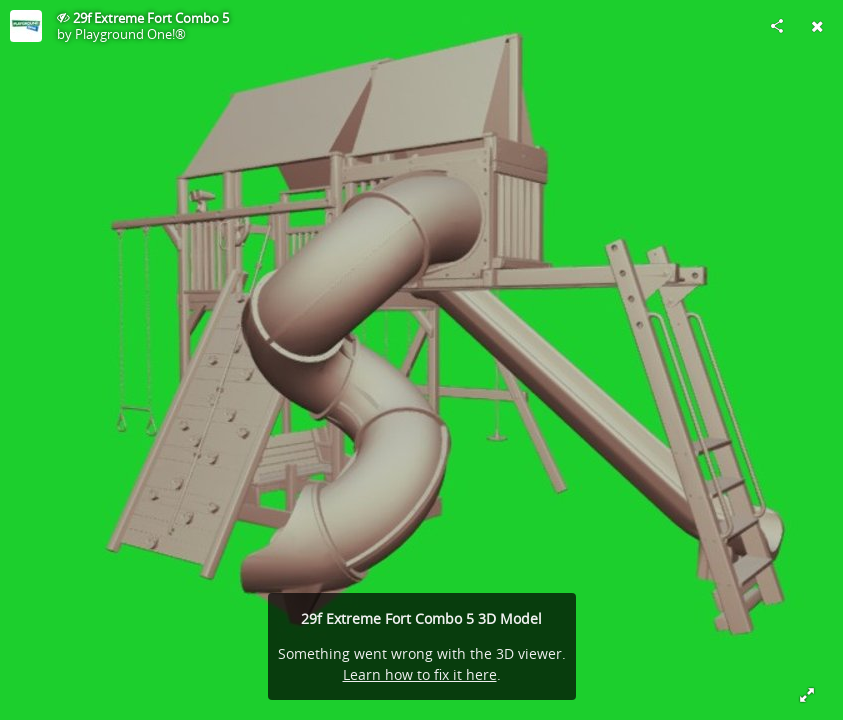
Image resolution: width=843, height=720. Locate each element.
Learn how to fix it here (420, 674)
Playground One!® (130, 34)
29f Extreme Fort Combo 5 (151, 18)
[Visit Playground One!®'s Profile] (26, 26)
